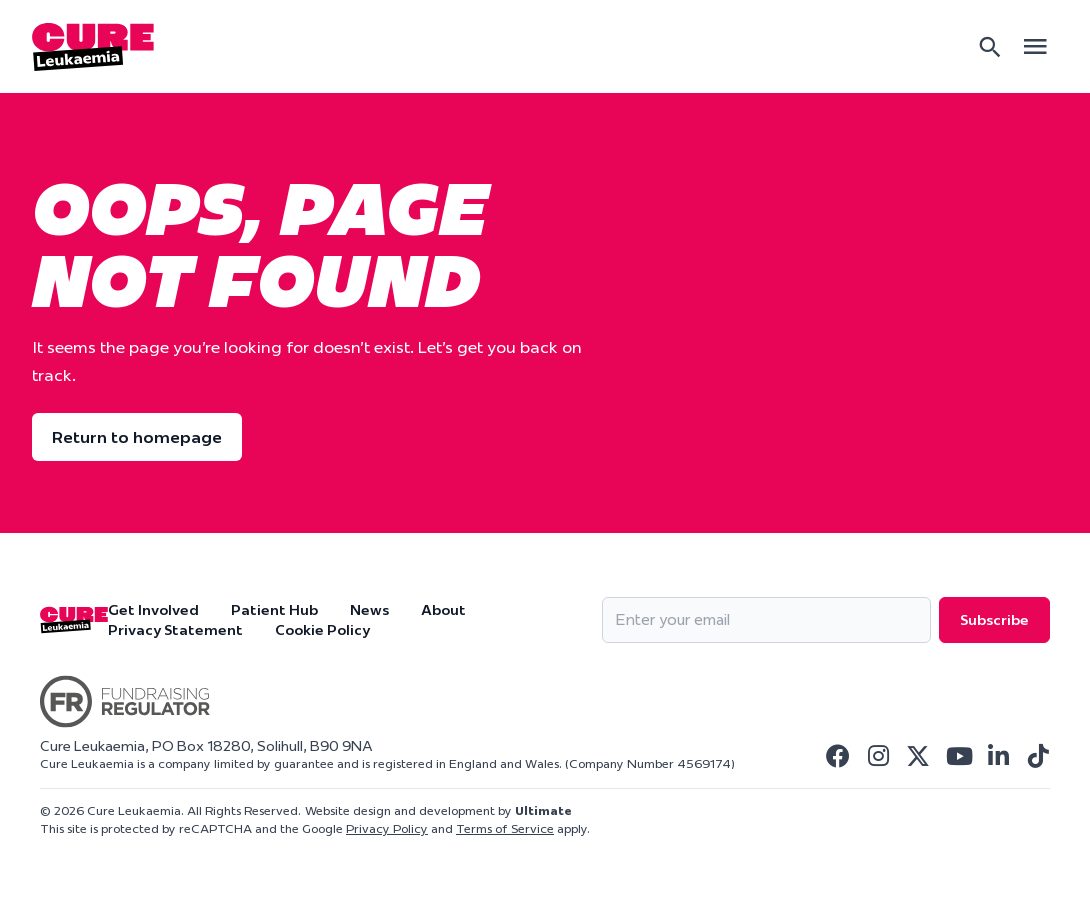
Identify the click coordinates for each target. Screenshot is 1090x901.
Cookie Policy (322, 630)
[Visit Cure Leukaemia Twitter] (918, 756)
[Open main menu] (1035, 46)
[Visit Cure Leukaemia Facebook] (838, 756)
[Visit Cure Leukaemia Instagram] (878, 756)
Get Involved (153, 610)
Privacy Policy (387, 828)
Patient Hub (274, 610)
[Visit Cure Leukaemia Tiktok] (1038, 756)
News (369, 610)
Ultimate (543, 810)
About (443, 610)
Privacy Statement (175, 630)
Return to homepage (137, 437)
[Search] (990, 47)
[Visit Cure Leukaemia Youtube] (958, 756)
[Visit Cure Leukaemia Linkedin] (998, 756)
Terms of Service (505, 828)
